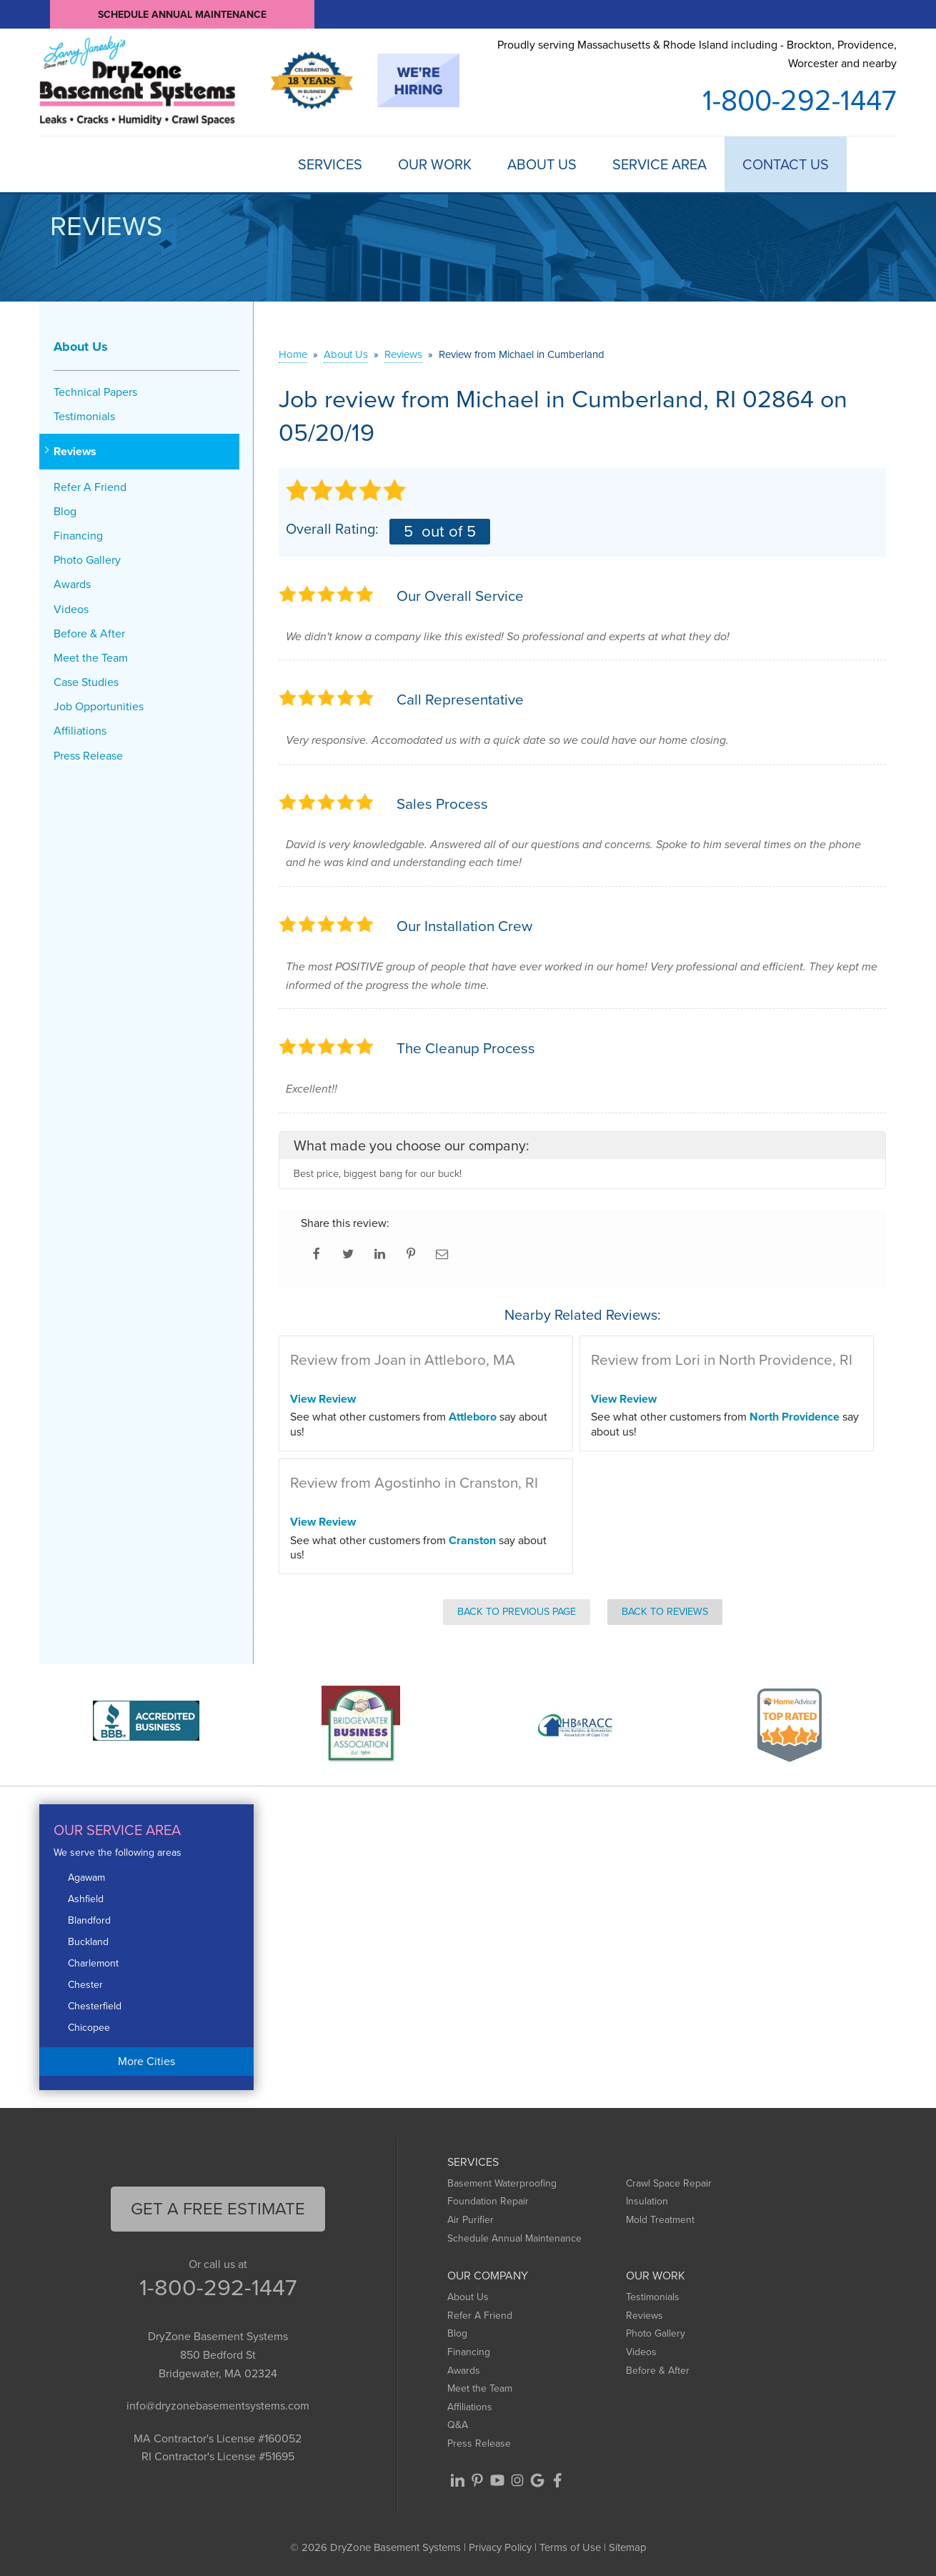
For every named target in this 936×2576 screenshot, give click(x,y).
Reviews (75, 451)
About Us (542, 164)
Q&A (457, 2424)
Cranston (472, 1540)
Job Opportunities (99, 706)
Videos (71, 609)
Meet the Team (91, 658)
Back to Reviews (665, 1611)
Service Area (659, 164)
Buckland (88, 1941)
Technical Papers (95, 392)
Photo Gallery (87, 560)
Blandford (89, 1920)
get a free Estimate (218, 2209)
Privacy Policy (500, 2547)
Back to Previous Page (516, 1611)
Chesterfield (94, 2006)
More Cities (146, 2061)
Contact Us (785, 164)
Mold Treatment (660, 2219)
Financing (78, 535)
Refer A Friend (90, 487)
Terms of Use (570, 2547)
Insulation (647, 2201)
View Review (323, 1399)
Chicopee (89, 2027)
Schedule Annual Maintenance (182, 14)
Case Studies (86, 682)
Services (330, 164)
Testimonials (84, 416)
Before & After (89, 633)
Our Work (435, 164)
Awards (72, 584)
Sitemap (628, 2547)
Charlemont (93, 1963)
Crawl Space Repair (669, 2183)
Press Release (88, 755)
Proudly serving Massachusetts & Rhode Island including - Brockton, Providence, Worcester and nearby (697, 53)
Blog (65, 511)
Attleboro (473, 1416)
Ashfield (86, 1898)
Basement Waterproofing (502, 2183)
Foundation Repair (488, 2201)
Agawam (86, 1877)
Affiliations (80, 730)
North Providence (795, 1416)
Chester (85, 1984)
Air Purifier (470, 2219)
